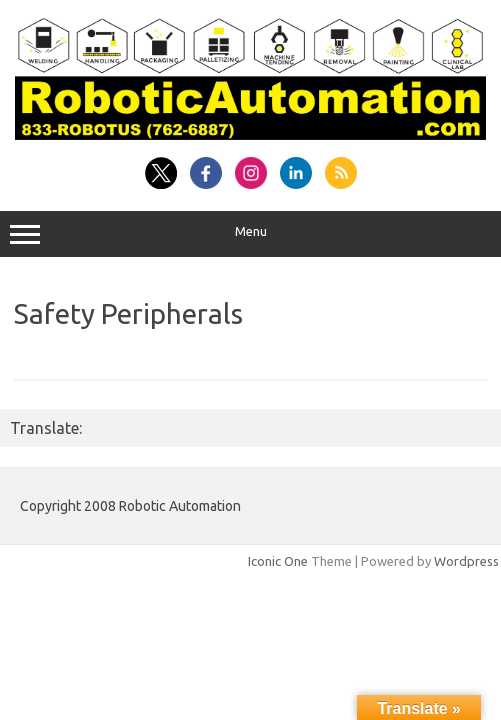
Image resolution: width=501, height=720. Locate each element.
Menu (250, 234)
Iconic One (278, 561)
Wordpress (466, 561)
